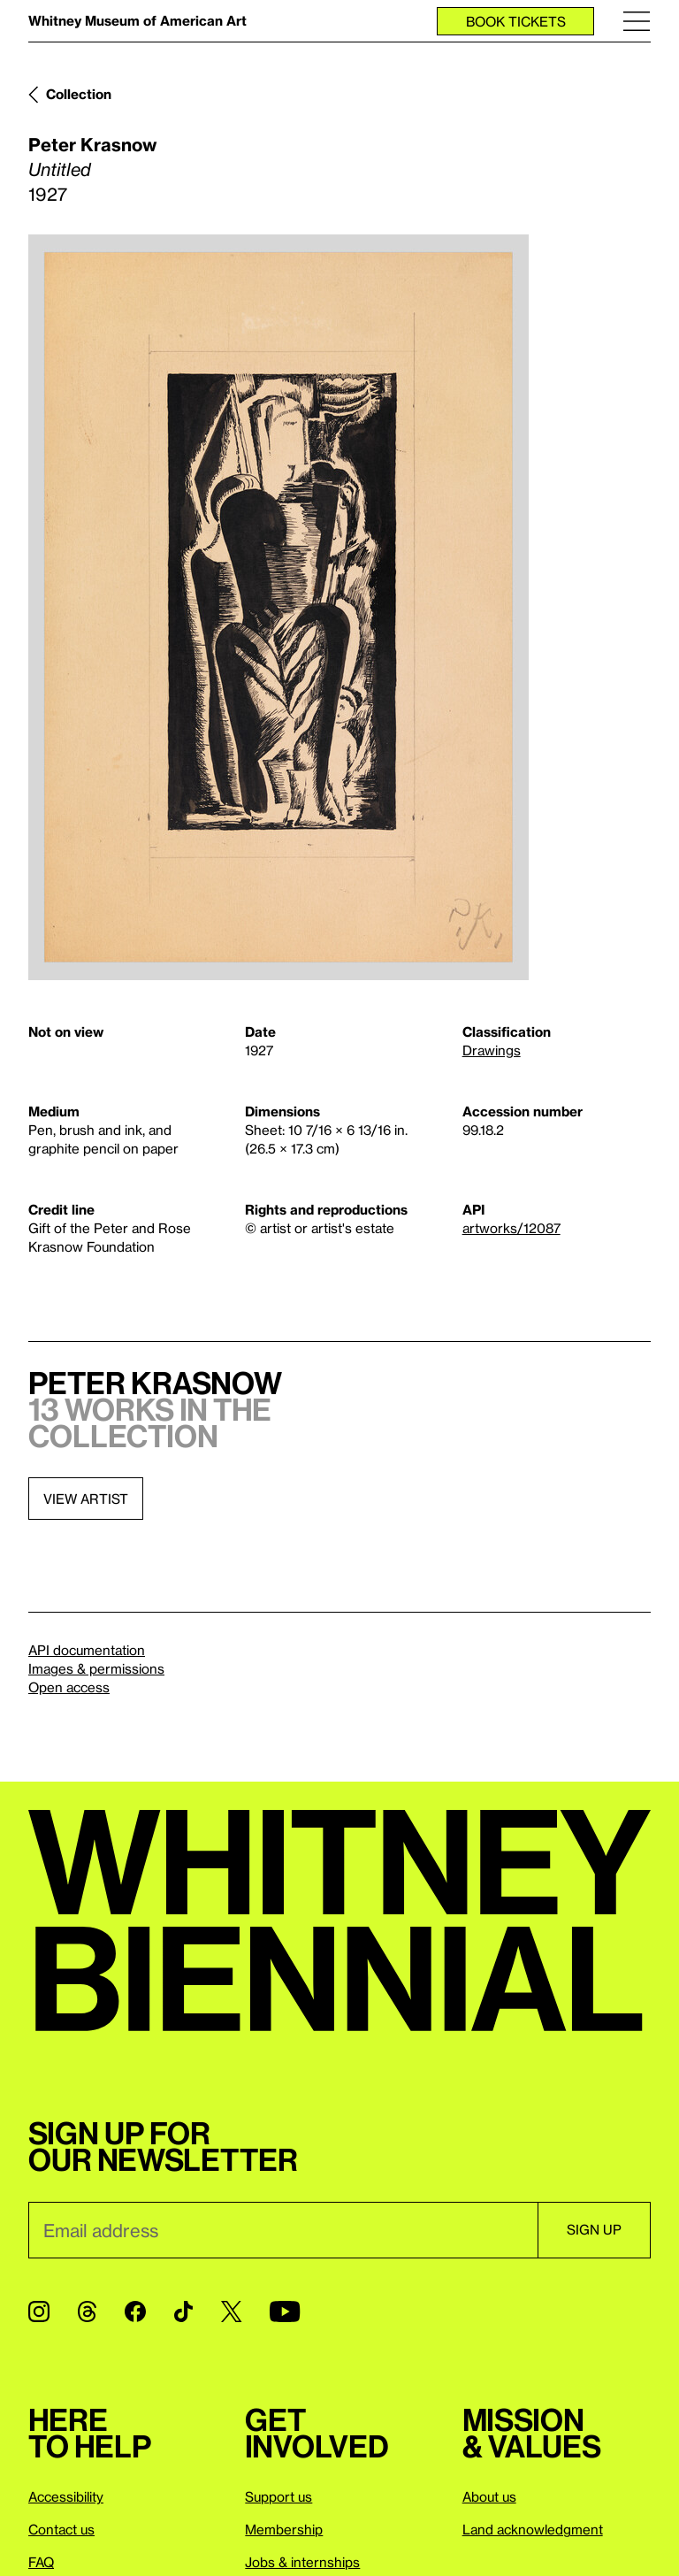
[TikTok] (183, 2311)
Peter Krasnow (92, 144)
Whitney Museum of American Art (137, 20)
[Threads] (87, 2311)
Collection (78, 94)
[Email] (283, 2230)
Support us (278, 2496)
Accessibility (65, 2496)
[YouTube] (285, 2311)
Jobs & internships (302, 2562)
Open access (69, 1687)
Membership (284, 2529)
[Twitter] (231, 2311)
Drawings (491, 1050)
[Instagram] (39, 2311)
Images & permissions (96, 1668)
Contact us (61, 2529)
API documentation (86, 1650)
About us (489, 2496)
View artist (85, 1498)
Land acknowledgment (532, 2529)
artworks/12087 (511, 1228)
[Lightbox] (278, 607)
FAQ (41, 2562)
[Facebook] (135, 2311)
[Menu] (636, 21)
